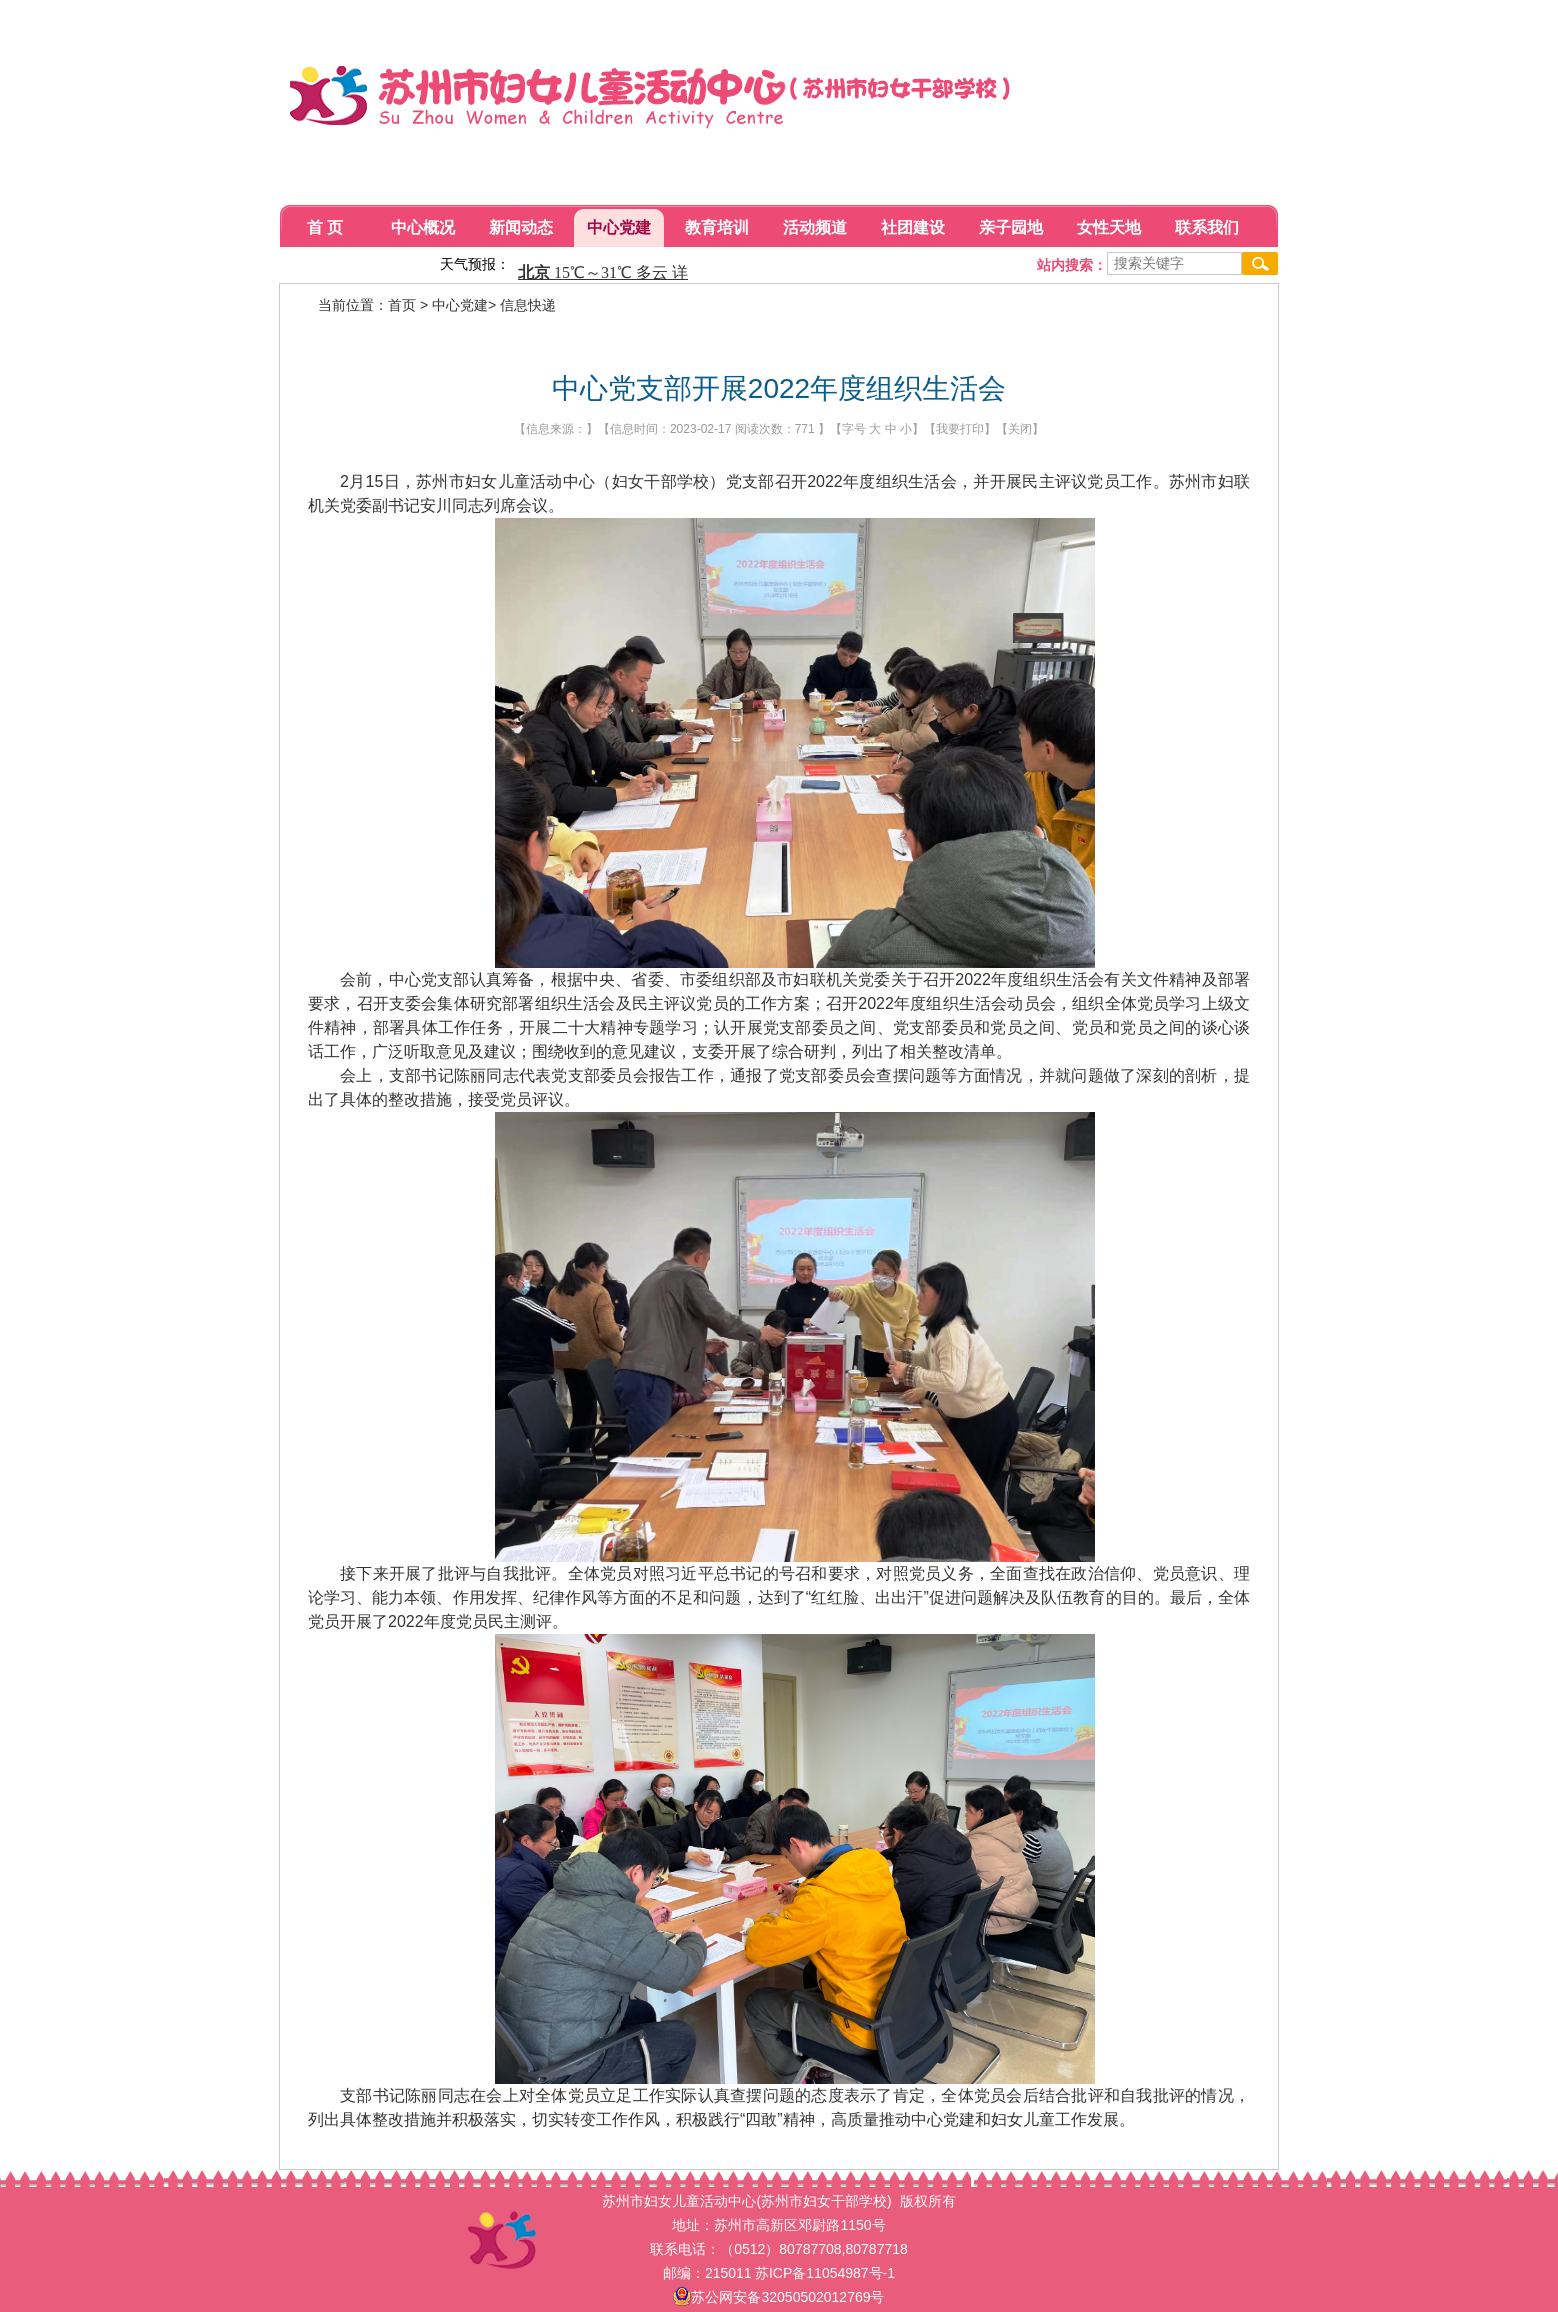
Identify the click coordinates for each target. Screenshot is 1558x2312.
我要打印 (960, 429)
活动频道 (815, 227)
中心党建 (619, 227)
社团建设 (913, 227)
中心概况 (423, 227)
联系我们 (1207, 227)
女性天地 (1109, 227)
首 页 (325, 227)
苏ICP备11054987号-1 (825, 2273)
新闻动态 (521, 227)
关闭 (1020, 429)
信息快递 (528, 305)
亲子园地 (1011, 227)
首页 (402, 305)
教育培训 (717, 227)
